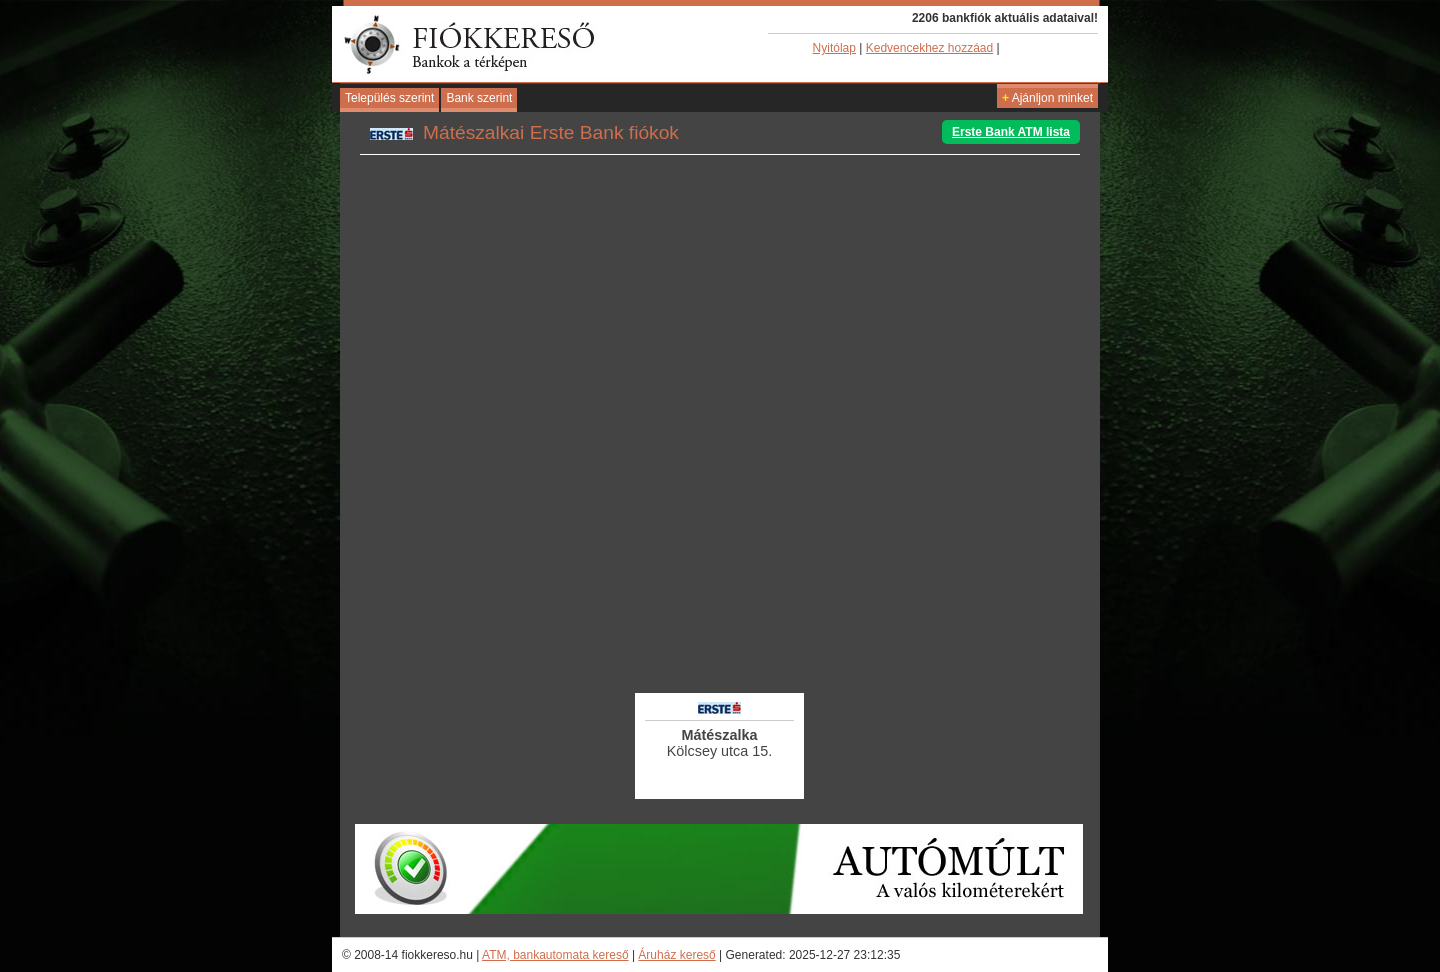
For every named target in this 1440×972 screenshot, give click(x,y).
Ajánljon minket (1047, 98)
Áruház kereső (676, 955)
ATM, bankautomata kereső (555, 955)
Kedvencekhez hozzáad (929, 48)
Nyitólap (834, 48)
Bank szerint (479, 98)
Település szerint (389, 98)
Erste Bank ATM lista (1011, 132)
